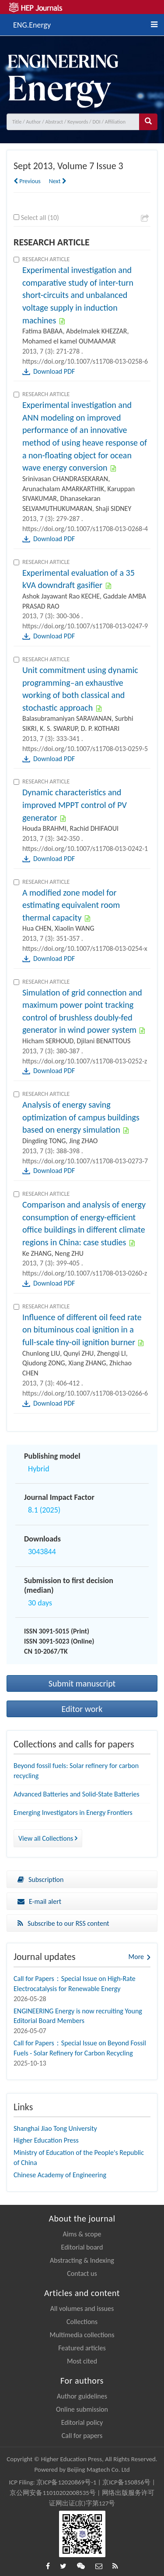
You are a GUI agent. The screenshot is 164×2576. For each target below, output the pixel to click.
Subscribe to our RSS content (63, 1923)
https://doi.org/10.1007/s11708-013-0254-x (84, 948)
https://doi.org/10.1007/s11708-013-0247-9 (85, 626)
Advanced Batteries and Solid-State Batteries (77, 1794)
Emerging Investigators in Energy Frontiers (73, 1812)
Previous (27, 181)
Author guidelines (82, 2396)
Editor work (82, 1709)
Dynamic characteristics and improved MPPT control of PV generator (74, 804)
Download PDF (54, 371)
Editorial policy (82, 2422)
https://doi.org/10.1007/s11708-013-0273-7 (85, 1161)
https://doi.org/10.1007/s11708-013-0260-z (84, 1273)
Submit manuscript (82, 1683)
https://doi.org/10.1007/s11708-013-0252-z (84, 1061)
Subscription (40, 1879)
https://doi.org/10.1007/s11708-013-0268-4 (85, 528)
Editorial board (82, 2247)
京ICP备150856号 (126, 2482)
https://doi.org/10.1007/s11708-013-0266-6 (85, 1393)
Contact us (82, 2273)
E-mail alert (39, 1901)
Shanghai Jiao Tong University (55, 2128)
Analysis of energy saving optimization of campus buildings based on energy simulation (81, 1117)
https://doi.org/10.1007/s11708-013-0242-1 (85, 848)
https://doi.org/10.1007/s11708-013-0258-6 (85, 361)
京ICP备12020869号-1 (66, 2482)
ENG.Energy (32, 23)
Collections (82, 2321)
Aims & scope (82, 2234)
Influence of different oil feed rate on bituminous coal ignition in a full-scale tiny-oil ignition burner (82, 1329)
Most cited (82, 2361)
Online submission (82, 2409)
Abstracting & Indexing (82, 2260)
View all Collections (47, 1838)
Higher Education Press (46, 2140)
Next (57, 181)
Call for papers (82, 2435)
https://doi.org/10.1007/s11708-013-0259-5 (85, 748)
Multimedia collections (82, 2335)
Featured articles (82, 2348)
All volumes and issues (82, 2308)
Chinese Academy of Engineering (60, 2175)
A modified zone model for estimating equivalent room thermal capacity (71, 905)
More (136, 1956)
